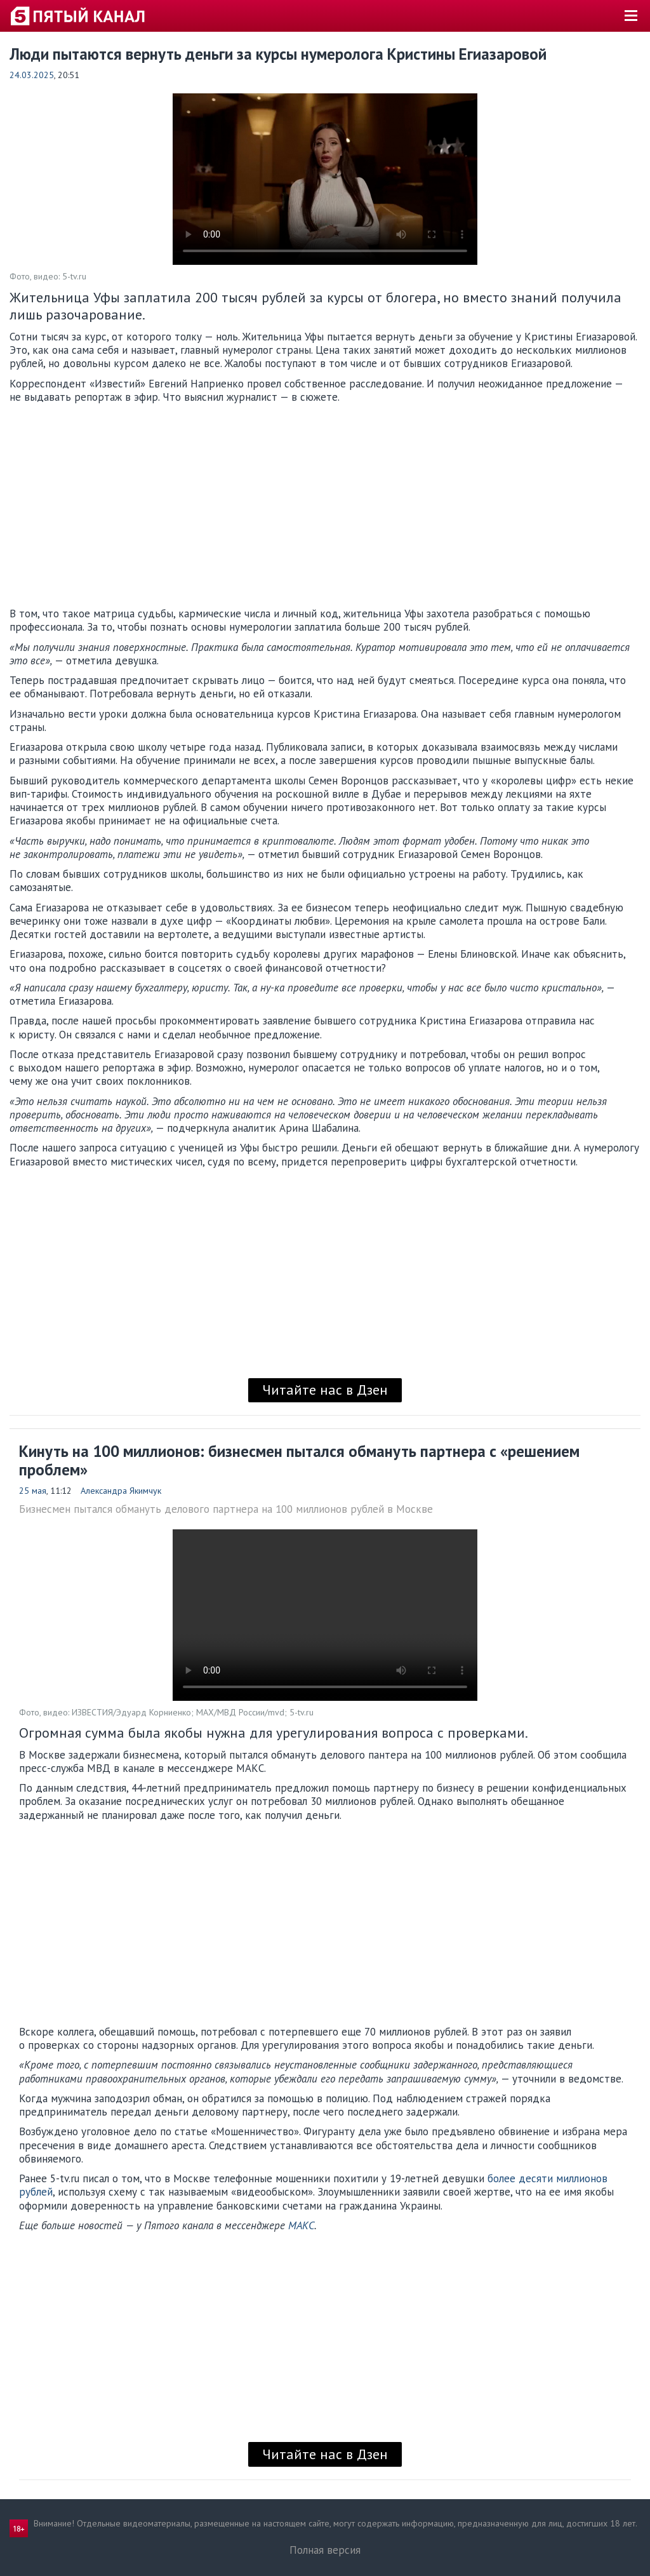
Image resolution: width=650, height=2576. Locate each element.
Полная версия (325, 2550)
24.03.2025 (32, 75)
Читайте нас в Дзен (325, 1390)
